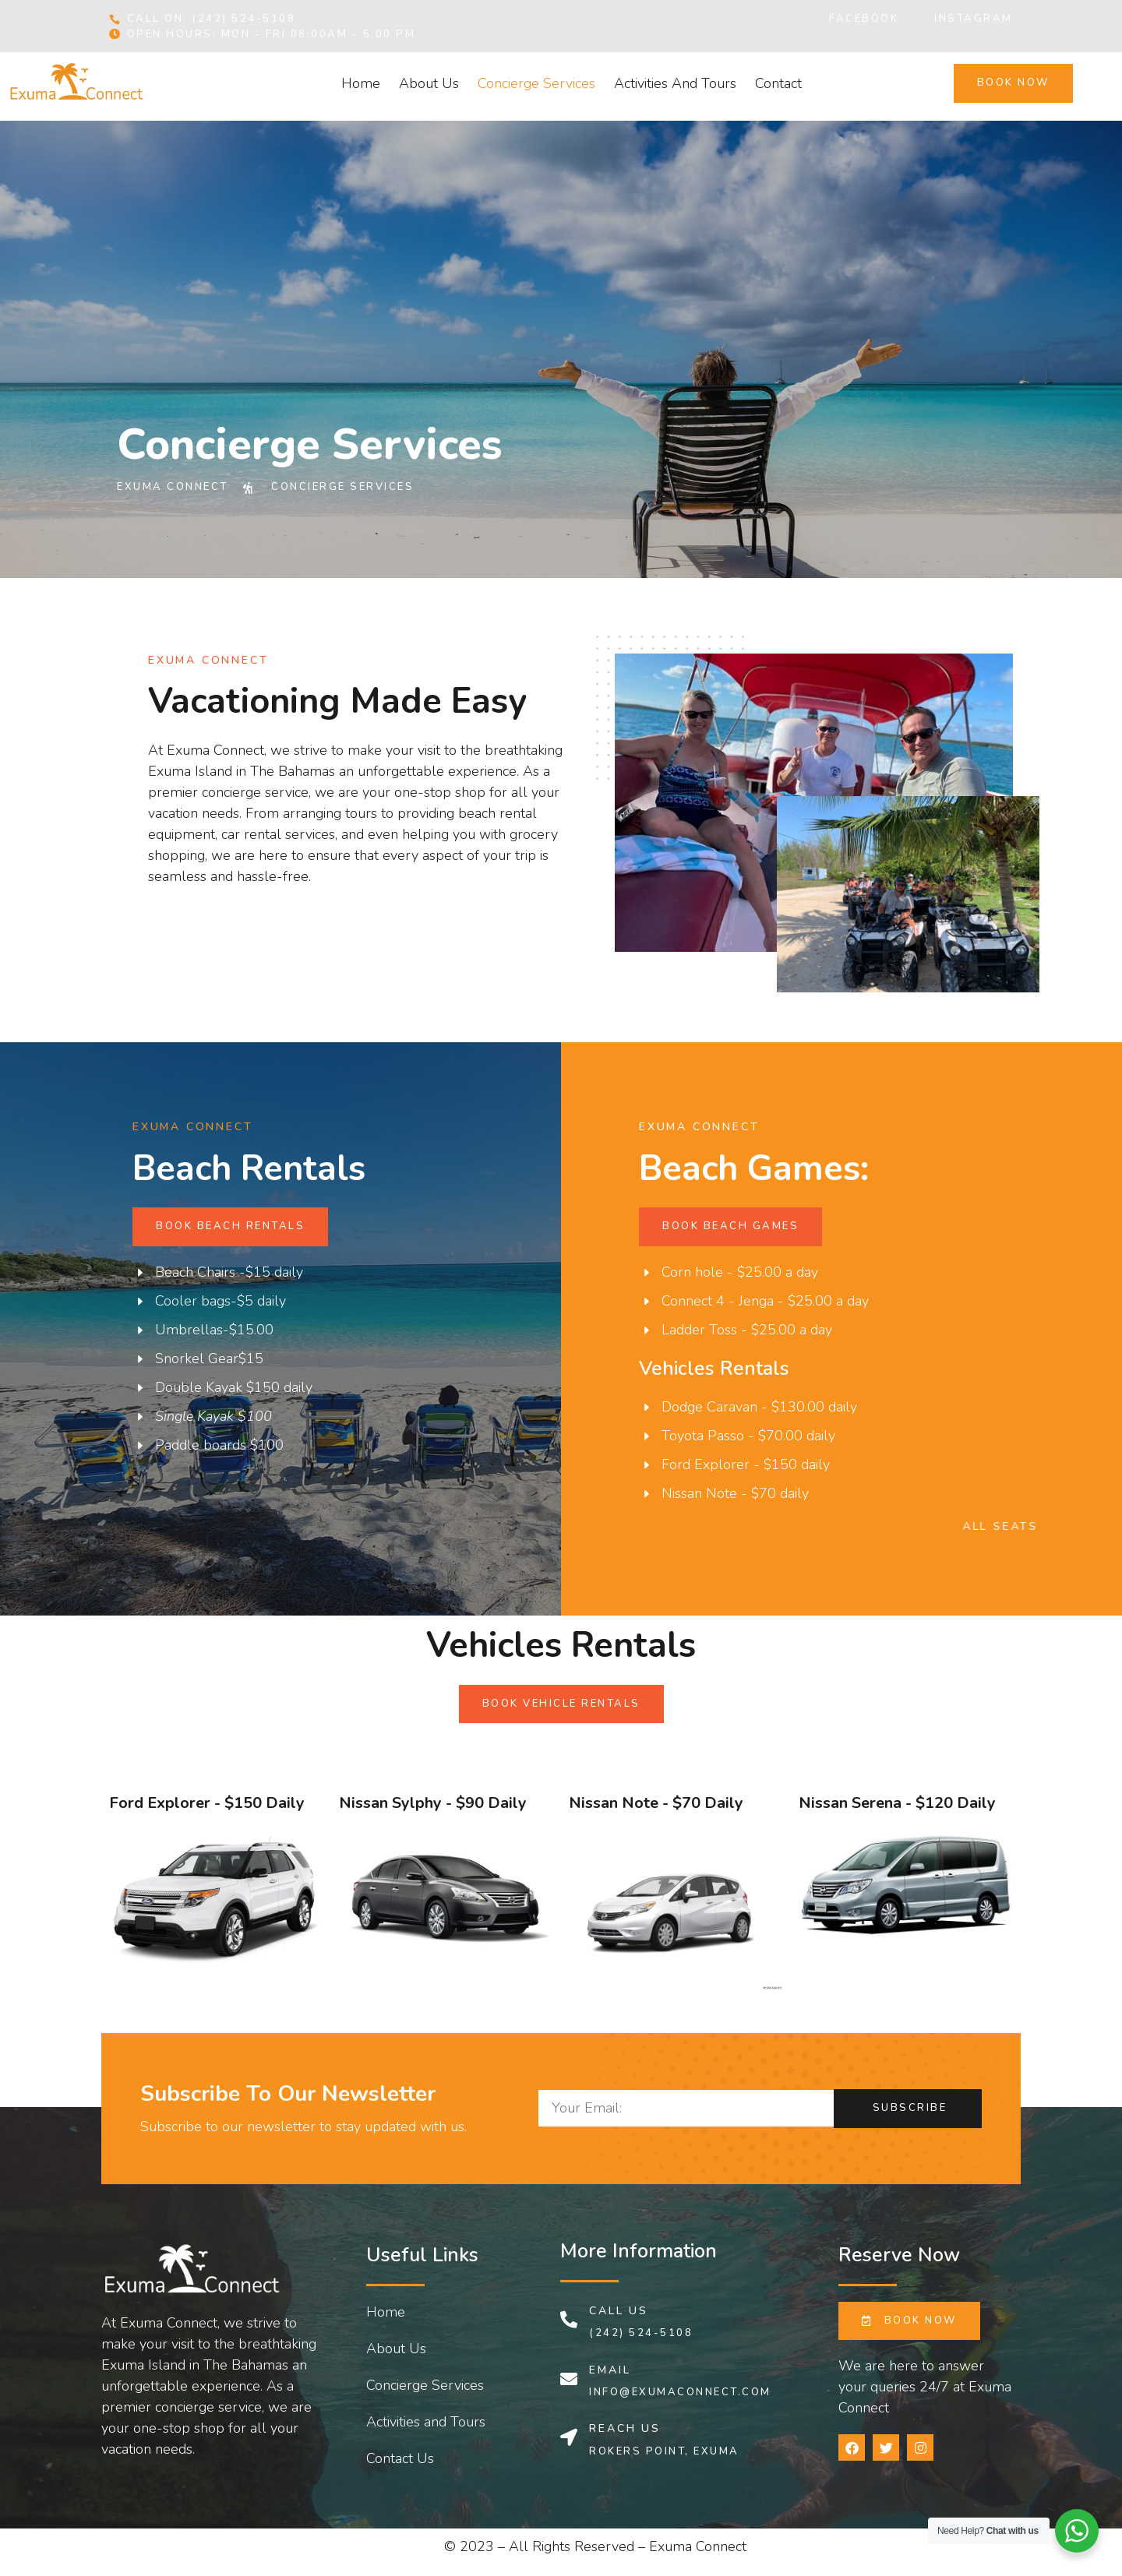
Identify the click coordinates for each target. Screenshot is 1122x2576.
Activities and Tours (675, 83)
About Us (429, 83)
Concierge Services (536, 83)
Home (360, 83)
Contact (778, 83)
